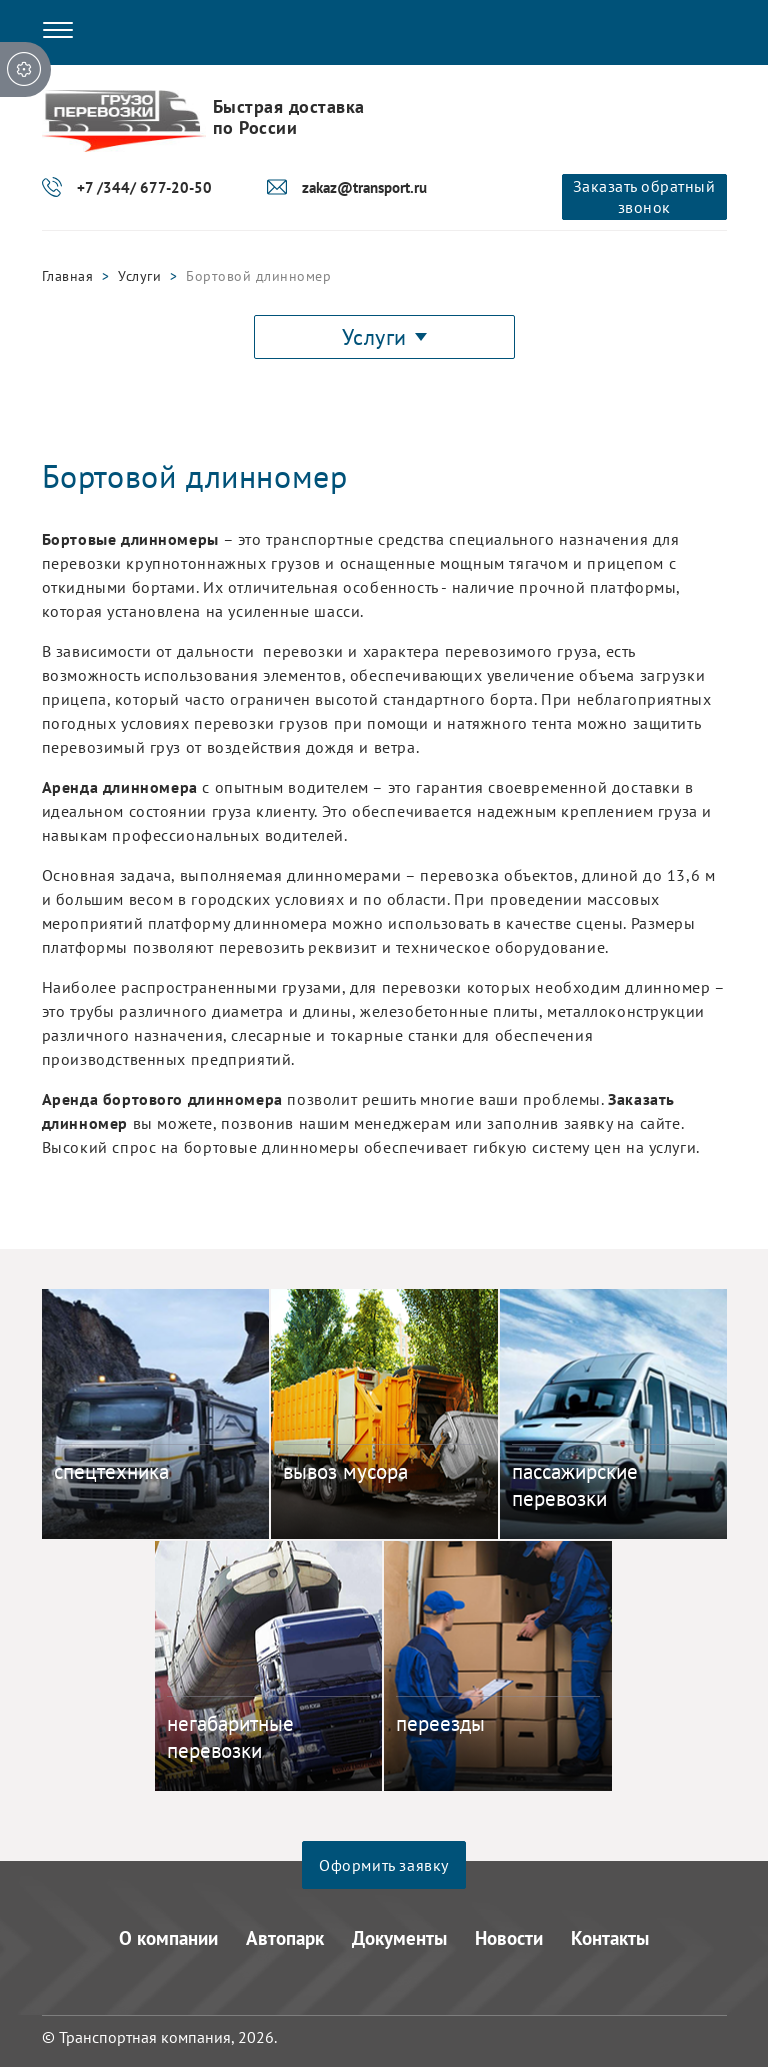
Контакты (610, 1938)
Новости (509, 1938)
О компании (168, 1938)
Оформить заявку (384, 1865)
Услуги (139, 276)
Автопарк (285, 1938)
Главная (68, 276)
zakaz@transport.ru (364, 187)
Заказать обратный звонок (644, 196)
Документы (399, 1938)
